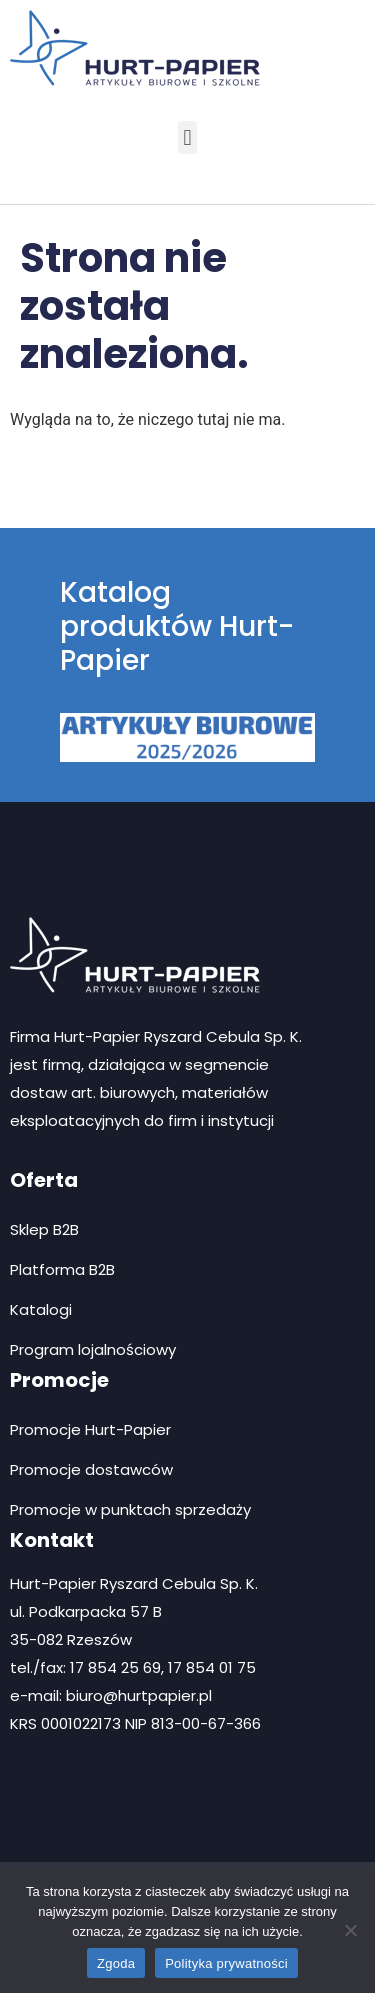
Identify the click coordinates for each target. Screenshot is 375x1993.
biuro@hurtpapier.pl (139, 1695)
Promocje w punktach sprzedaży (130, 1509)
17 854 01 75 (212, 1667)
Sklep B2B (44, 1229)
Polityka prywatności (226, 1963)
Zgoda (116, 1963)
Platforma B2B (62, 1269)
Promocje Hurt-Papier (90, 1429)
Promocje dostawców (91, 1469)
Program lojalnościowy (93, 1349)
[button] (187, 137)
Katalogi (41, 1309)
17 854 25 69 (115, 1667)
